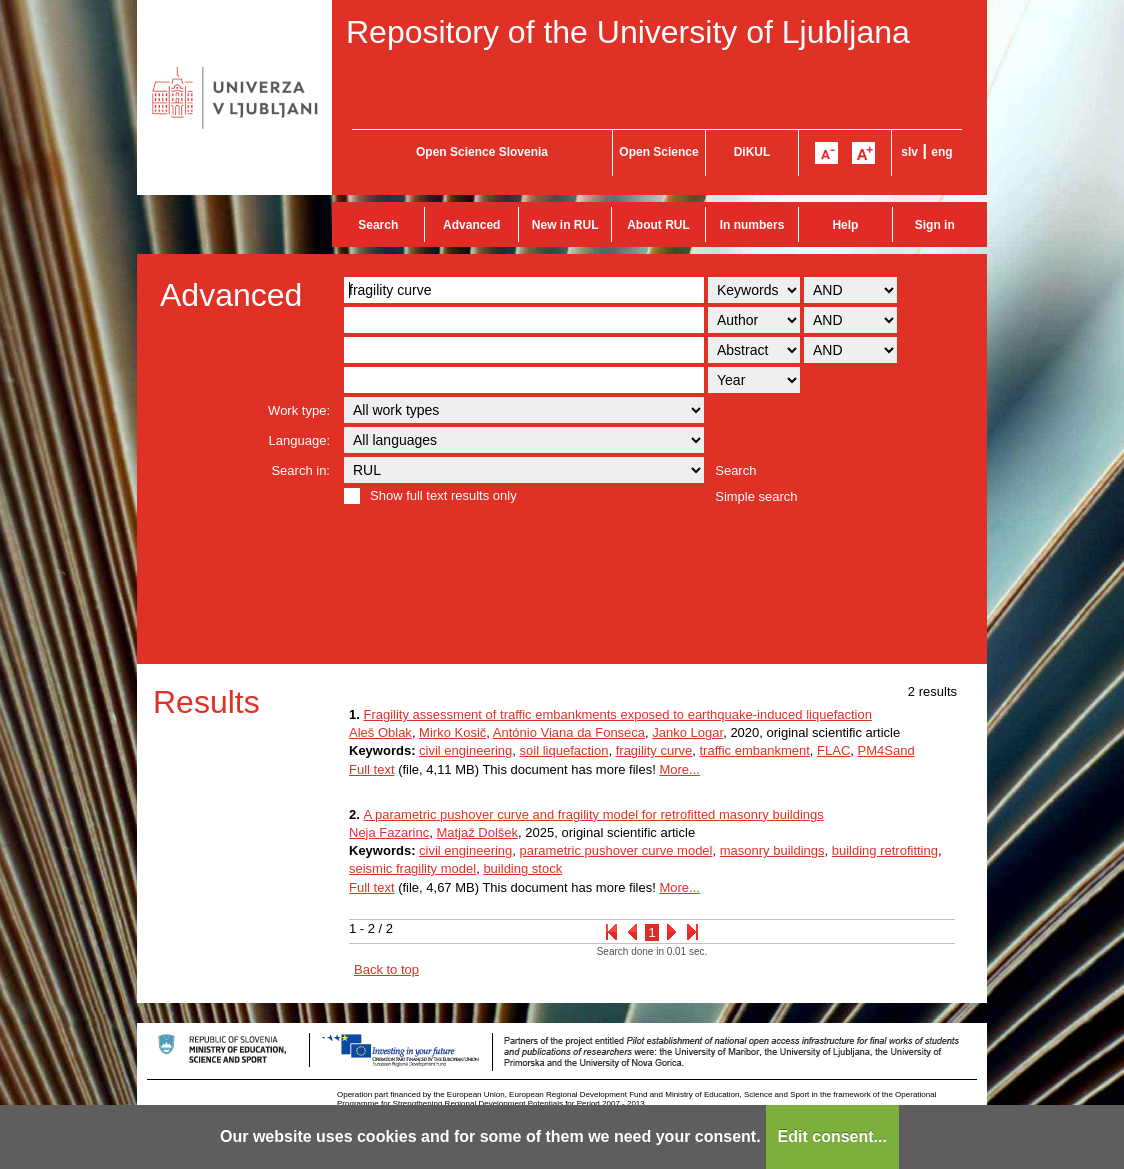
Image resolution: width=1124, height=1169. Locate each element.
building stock (522, 868)
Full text (372, 769)
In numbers (752, 225)
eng (941, 152)
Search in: (300, 470)
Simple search (756, 496)
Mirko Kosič (452, 732)
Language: (299, 440)
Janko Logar (687, 732)
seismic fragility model (412, 868)
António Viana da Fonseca (569, 732)
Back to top (386, 969)
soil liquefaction (564, 750)
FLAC (833, 750)
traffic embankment (755, 750)
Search (378, 225)
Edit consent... (832, 1136)
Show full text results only (443, 495)
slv (909, 152)
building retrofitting (885, 850)
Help (845, 225)
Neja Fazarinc (389, 832)
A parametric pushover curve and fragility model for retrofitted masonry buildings (593, 814)
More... (679, 769)
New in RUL (565, 225)
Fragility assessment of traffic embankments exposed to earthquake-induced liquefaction (617, 714)
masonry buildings (772, 850)
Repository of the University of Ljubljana (628, 32)
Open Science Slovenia (482, 152)
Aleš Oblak (380, 732)
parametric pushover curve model (616, 850)
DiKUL (752, 152)
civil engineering (465, 750)
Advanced (471, 225)
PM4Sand (886, 750)
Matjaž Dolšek (477, 832)
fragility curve (654, 750)
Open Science (658, 152)
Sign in (935, 225)
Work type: (299, 410)
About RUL (658, 225)
